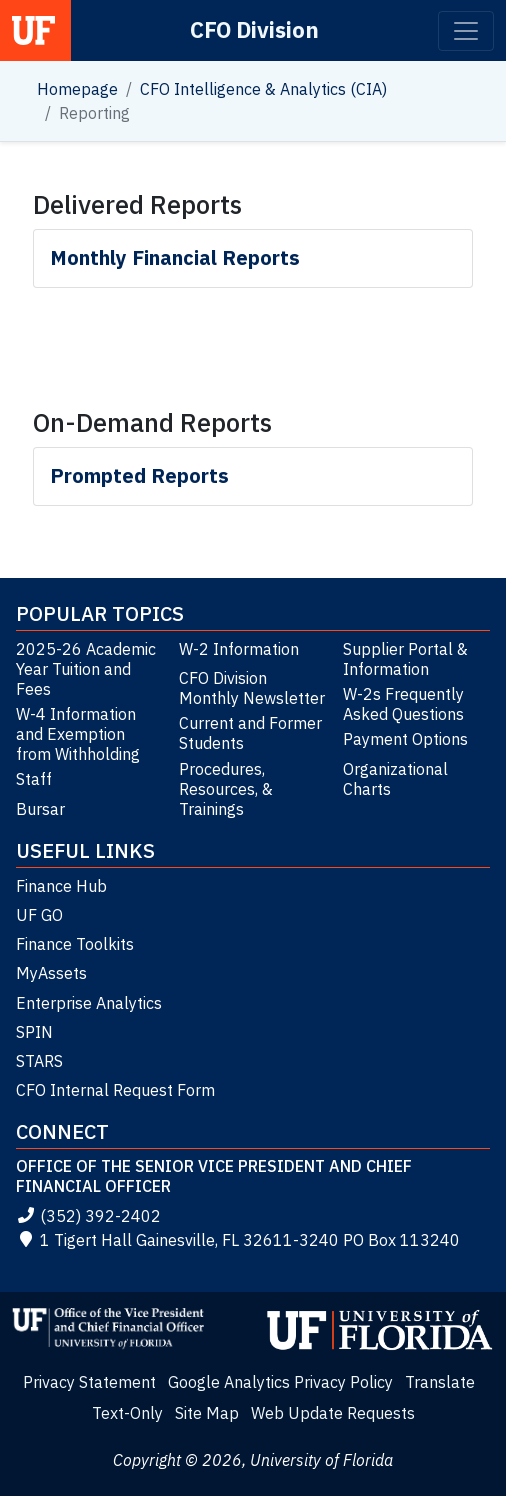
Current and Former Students (250, 733)
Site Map (207, 1413)
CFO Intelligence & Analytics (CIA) (263, 89)
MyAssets (51, 973)
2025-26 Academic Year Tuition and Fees (86, 669)
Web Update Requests (333, 1413)
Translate (440, 1382)
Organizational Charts (395, 779)
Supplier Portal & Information (405, 659)
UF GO (39, 915)
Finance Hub (61, 886)
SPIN (34, 1032)
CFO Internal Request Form (115, 1090)
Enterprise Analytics (89, 1003)
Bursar (40, 809)
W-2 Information (239, 649)
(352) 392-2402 (88, 1216)
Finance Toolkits (75, 944)
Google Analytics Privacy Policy (280, 1382)
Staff (34, 779)
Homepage (77, 89)
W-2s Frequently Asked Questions (403, 704)
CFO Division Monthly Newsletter (252, 688)
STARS (39, 1061)
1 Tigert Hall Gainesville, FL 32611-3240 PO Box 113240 (238, 1240)
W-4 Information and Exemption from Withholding (78, 734)
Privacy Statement (89, 1382)
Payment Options (405, 739)
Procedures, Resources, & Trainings (226, 789)
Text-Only (127, 1413)
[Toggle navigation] (466, 31)
